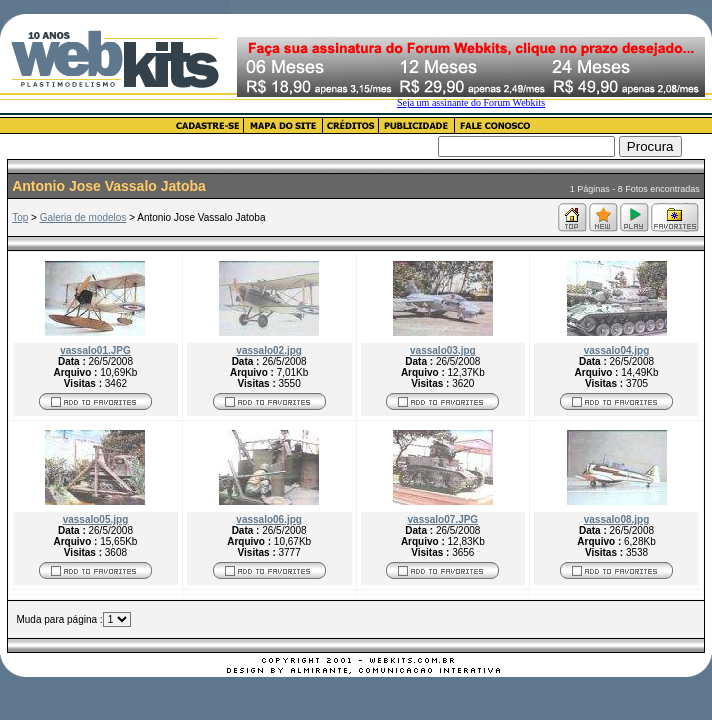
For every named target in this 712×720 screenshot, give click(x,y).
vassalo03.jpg (443, 350)
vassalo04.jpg (617, 350)
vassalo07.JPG (443, 519)
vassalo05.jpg (96, 519)
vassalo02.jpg (269, 350)
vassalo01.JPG (95, 350)
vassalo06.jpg (269, 519)
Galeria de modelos (83, 217)
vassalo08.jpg (617, 519)
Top (20, 217)
